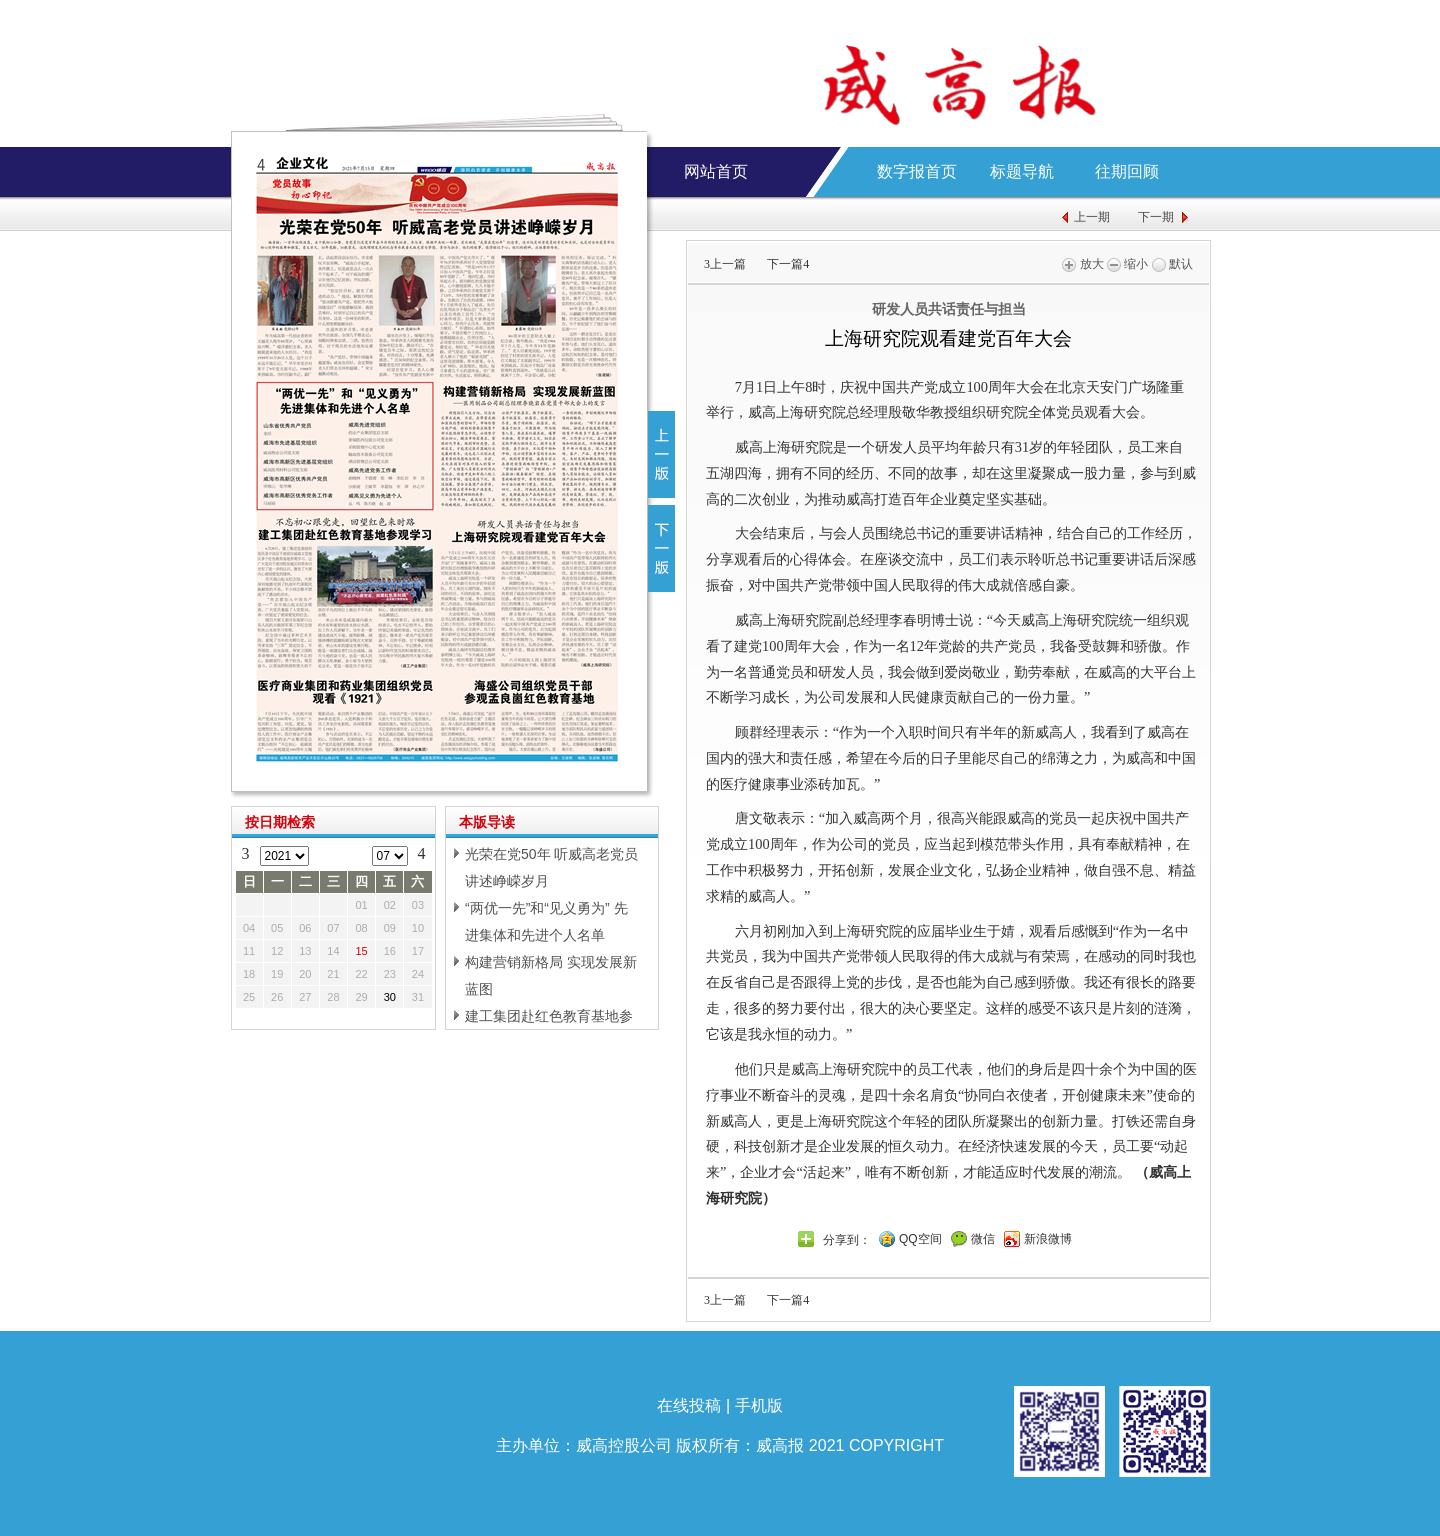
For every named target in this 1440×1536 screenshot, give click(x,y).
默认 (1172, 264)
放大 (1082, 264)
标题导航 (1022, 171)
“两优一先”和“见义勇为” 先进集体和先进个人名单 (546, 921)
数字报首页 (917, 171)
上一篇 (725, 264)
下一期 (1156, 217)
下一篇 (788, 264)
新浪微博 (1048, 1239)
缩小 (1127, 264)
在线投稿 (689, 1405)
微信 (983, 1239)
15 (362, 951)
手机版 (759, 1405)
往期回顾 (1127, 171)
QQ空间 (920, 1239)
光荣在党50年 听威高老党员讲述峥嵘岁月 (551, 867)
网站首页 (716, 171)
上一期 (1092, 217)
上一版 (661, 454)
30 (390, 997)
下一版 (661, 548)
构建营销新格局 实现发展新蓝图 (551, 975)
